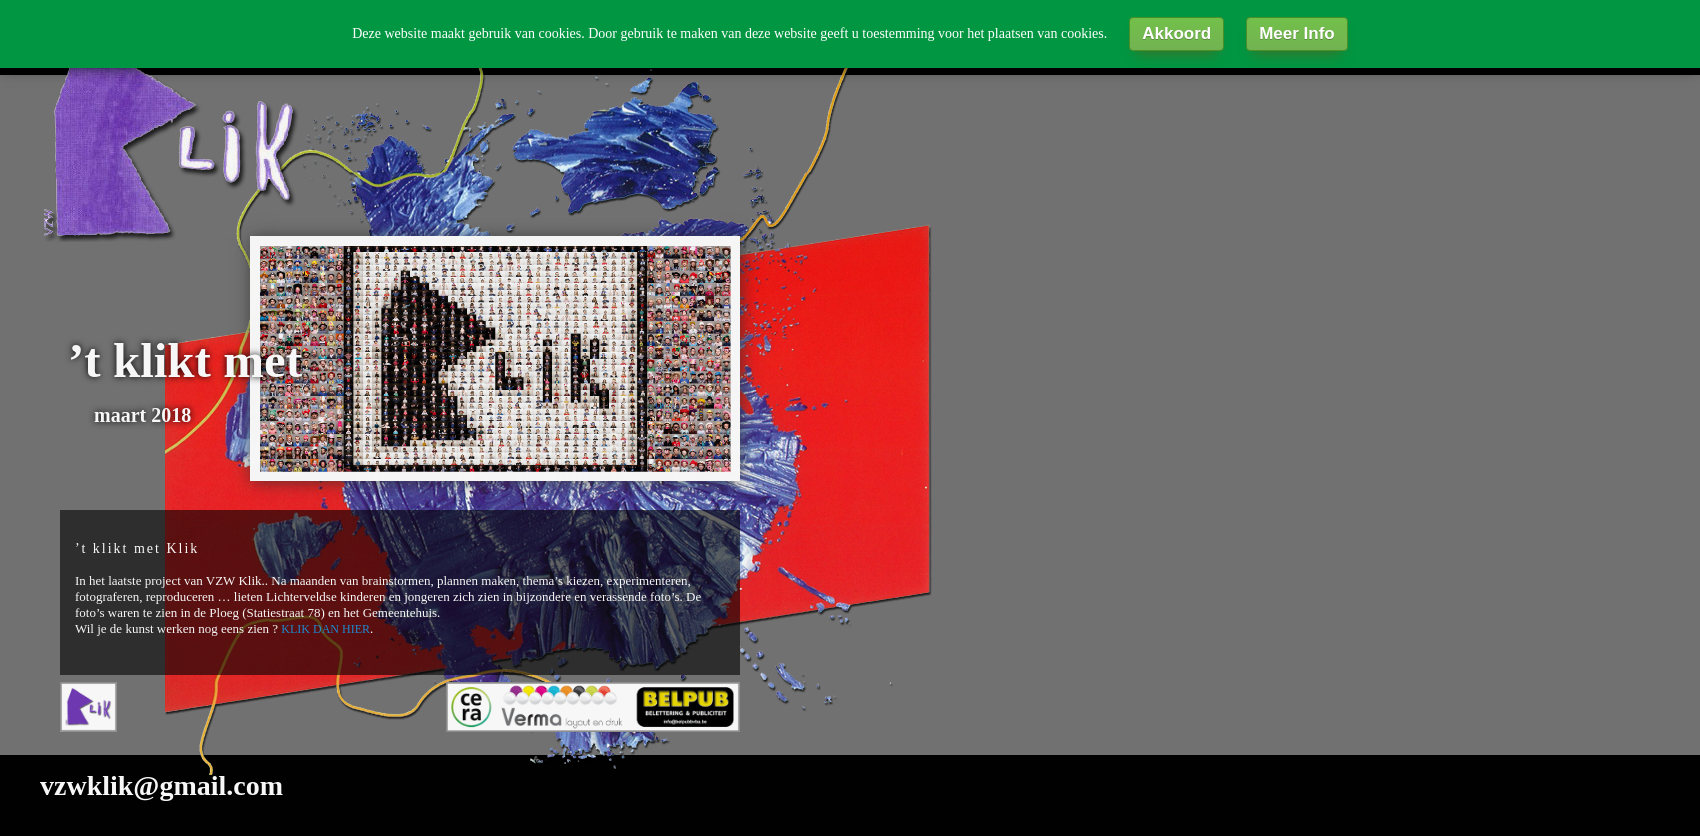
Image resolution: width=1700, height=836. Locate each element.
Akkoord (1176, 33)
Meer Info (1297, 33)
